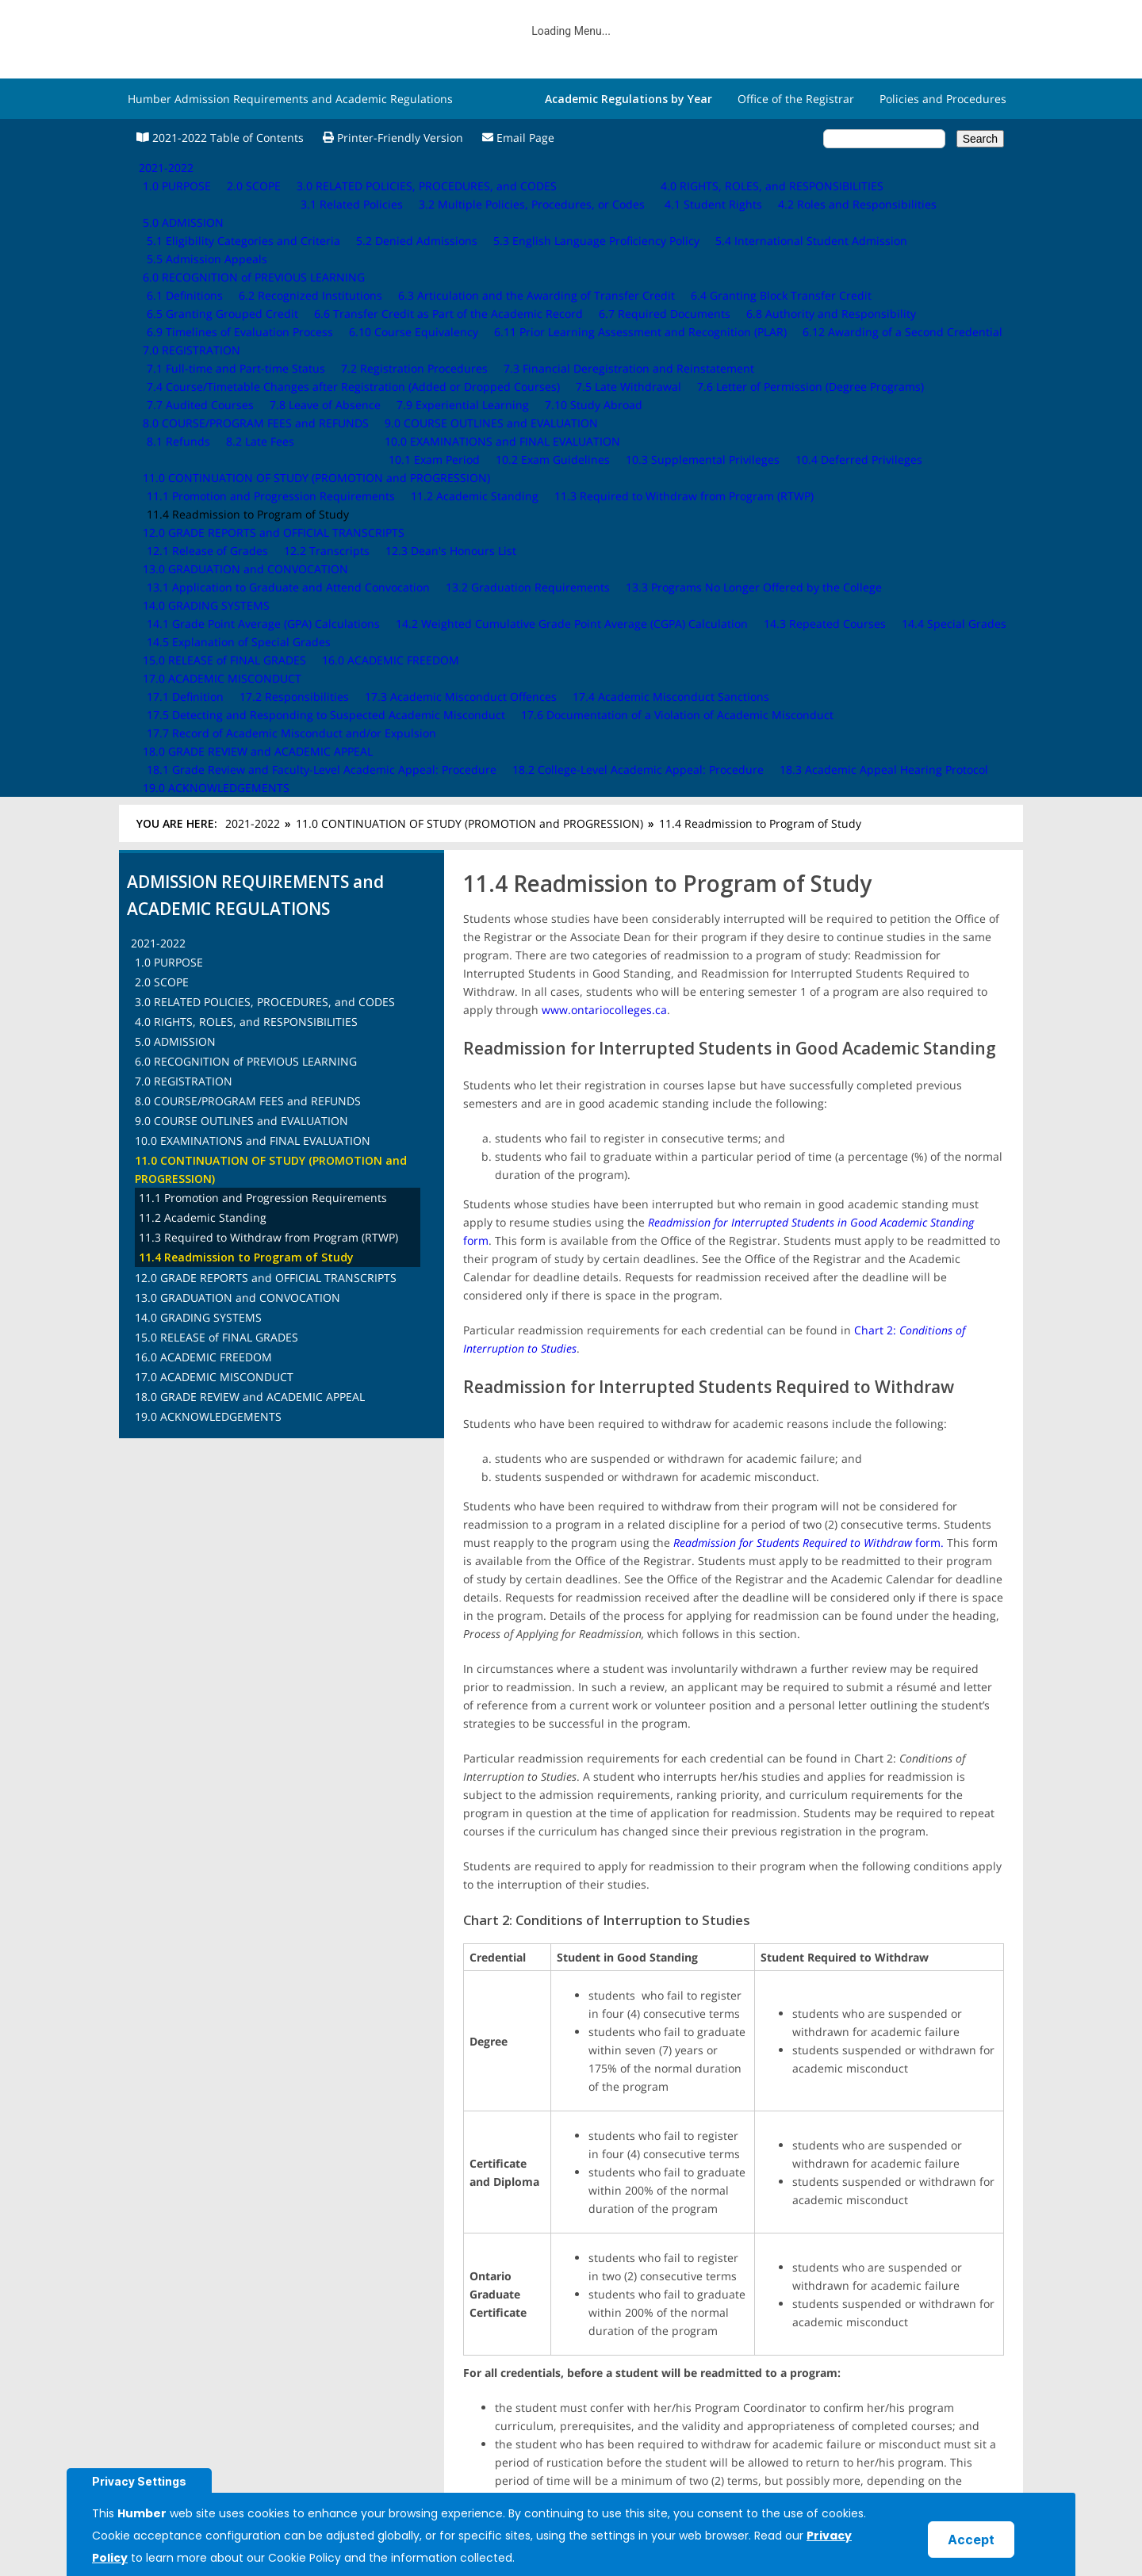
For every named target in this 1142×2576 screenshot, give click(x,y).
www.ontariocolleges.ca (604, 371)
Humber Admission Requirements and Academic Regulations (290, 98)
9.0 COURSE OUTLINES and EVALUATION (241, 482)
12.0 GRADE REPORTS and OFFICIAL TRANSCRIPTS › (905, 2209)
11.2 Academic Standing (202, 579)
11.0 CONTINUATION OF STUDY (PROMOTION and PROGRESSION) (469, 185)
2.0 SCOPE (162, 343)
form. (808, 904)
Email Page (518, 137)
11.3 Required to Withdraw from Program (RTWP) (268, 599)
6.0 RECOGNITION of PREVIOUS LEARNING (246, 423)
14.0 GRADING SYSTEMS (198, 679)
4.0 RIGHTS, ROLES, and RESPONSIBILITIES (246, 383)
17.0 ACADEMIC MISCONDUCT (214, 738)
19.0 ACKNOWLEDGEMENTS (208, 778)
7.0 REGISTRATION (183, 442)
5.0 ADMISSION (175, 403)
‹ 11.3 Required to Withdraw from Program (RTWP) (557, 2209)
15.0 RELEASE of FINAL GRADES (216, 698)
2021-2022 (252, 185)
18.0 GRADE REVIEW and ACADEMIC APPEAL (250, 758)
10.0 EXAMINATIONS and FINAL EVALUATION (252, 502)
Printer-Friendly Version (393, 137)
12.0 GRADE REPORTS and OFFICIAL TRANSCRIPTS (266, 639)
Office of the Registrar (796, 98)
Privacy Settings (139, 2481)
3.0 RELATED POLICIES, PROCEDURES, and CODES (265, 363)
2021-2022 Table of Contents (220, 137)
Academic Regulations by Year (628, 98)
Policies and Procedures (942, 98)
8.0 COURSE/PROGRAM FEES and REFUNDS (248, 462)
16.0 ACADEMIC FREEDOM (203, 718)
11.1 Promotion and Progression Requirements (263, 559)
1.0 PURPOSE (169, 323)
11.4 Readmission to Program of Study (246, 618)
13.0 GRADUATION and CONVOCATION (237, 659)
